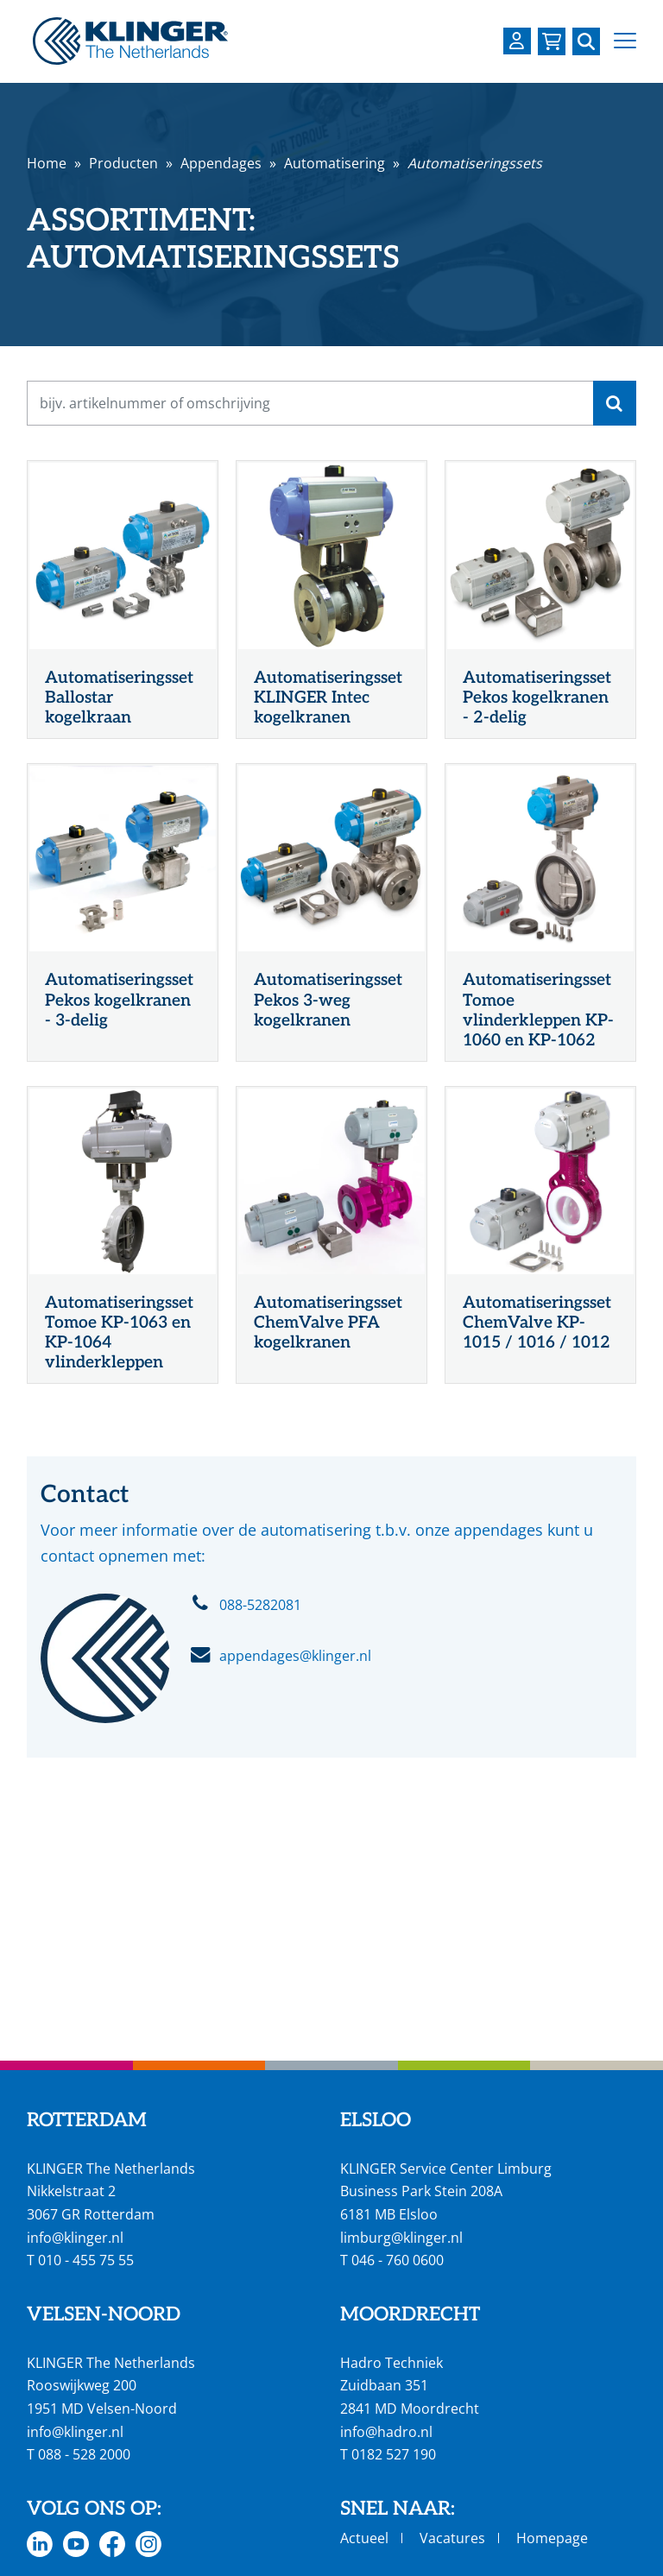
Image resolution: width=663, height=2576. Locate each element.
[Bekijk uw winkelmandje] (551, 41)
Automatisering (334, 163)
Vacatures (452, 2538)
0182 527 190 (393, 2454)
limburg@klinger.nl (401, 2237)
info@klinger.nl (75, 2237)
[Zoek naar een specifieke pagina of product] (586, 41)
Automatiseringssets (474, 163)
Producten (123, 163)
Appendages (221, 163)
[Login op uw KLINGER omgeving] (517, 41)
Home (46, 163)
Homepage (552, 2538)
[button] (625, 41)
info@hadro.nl (386, 2431)
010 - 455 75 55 (86, 2260)
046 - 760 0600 (397, 2260)
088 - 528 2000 (84, 2454)
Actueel (364, 2538)
